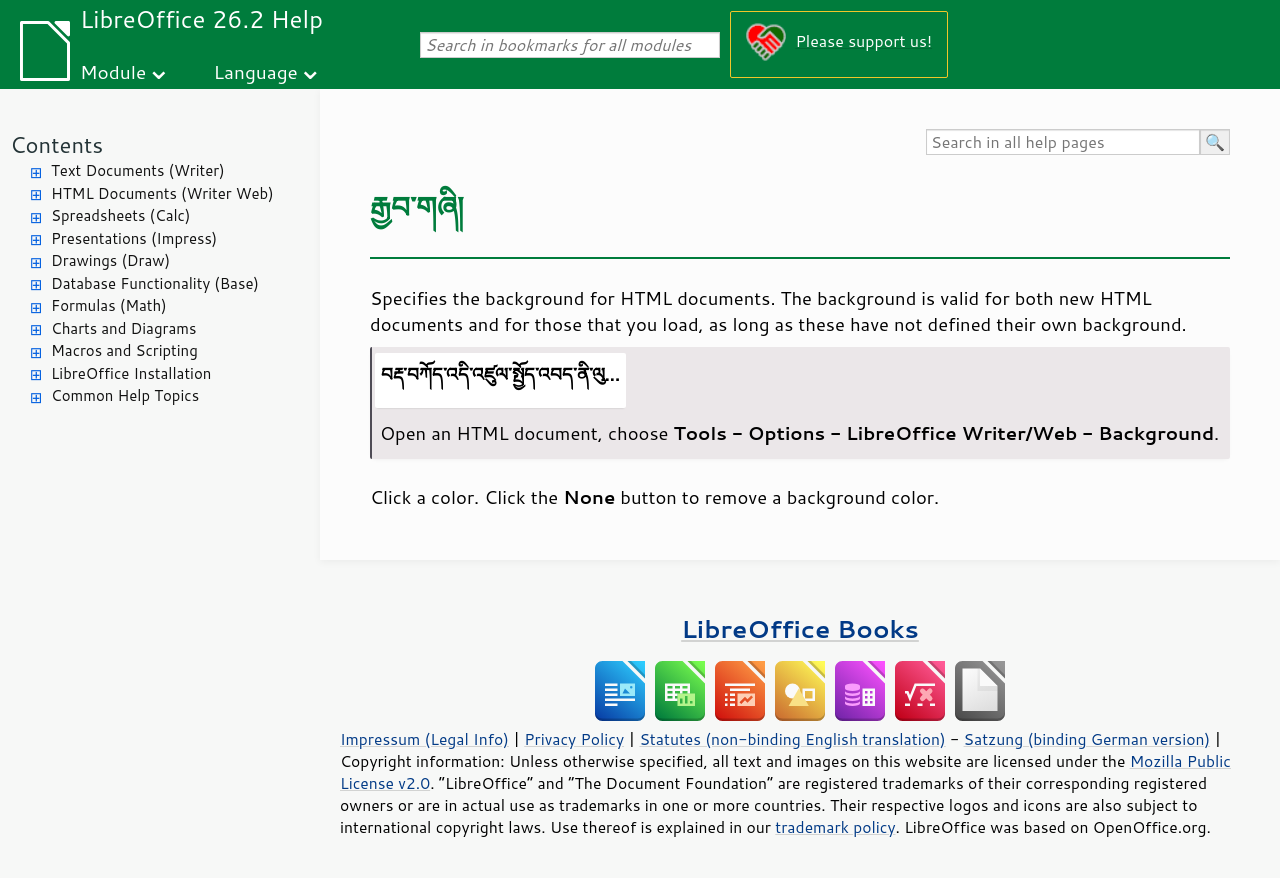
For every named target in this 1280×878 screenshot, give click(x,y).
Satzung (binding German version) (1087, 739)
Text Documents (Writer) (138, 170)
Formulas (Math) (109, 305)
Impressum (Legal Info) (424, 739)
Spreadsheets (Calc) (120, 215)
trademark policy (835, 827)
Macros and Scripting (124, 350)
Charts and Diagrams (123, 328)
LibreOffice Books (800, 628)
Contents (56, 144)
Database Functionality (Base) (155, 283)
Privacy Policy (574, 739)
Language (256, 71)
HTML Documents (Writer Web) (162, 193)
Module (113, 71)
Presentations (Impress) (134, 238)
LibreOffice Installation (131, 373)
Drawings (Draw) (110, 260)
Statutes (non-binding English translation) (792, 739)
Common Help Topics (125, 395)
